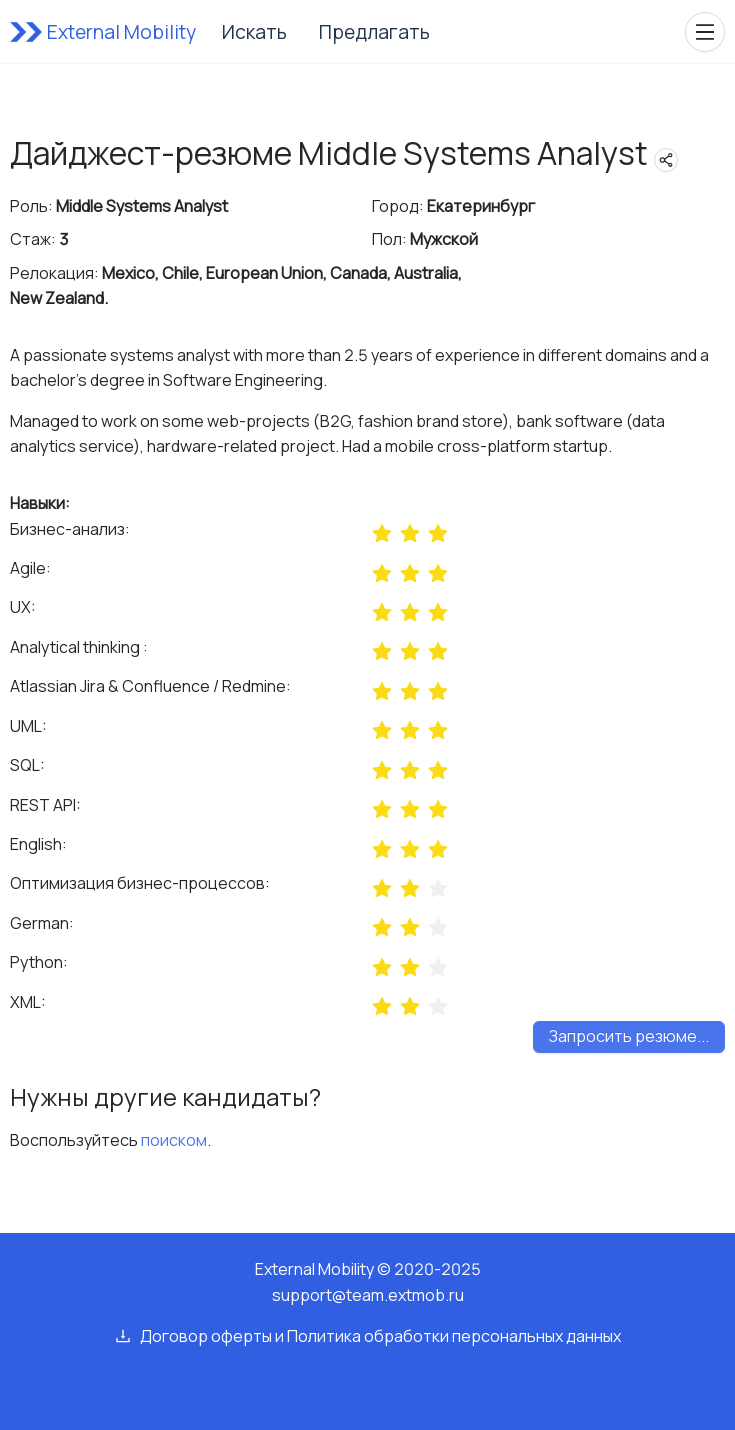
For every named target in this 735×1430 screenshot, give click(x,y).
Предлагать (374, 32)
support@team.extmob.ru (368, 1295)
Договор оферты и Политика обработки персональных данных (380, 1336)
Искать (254, 32)
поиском (174, 1140)
